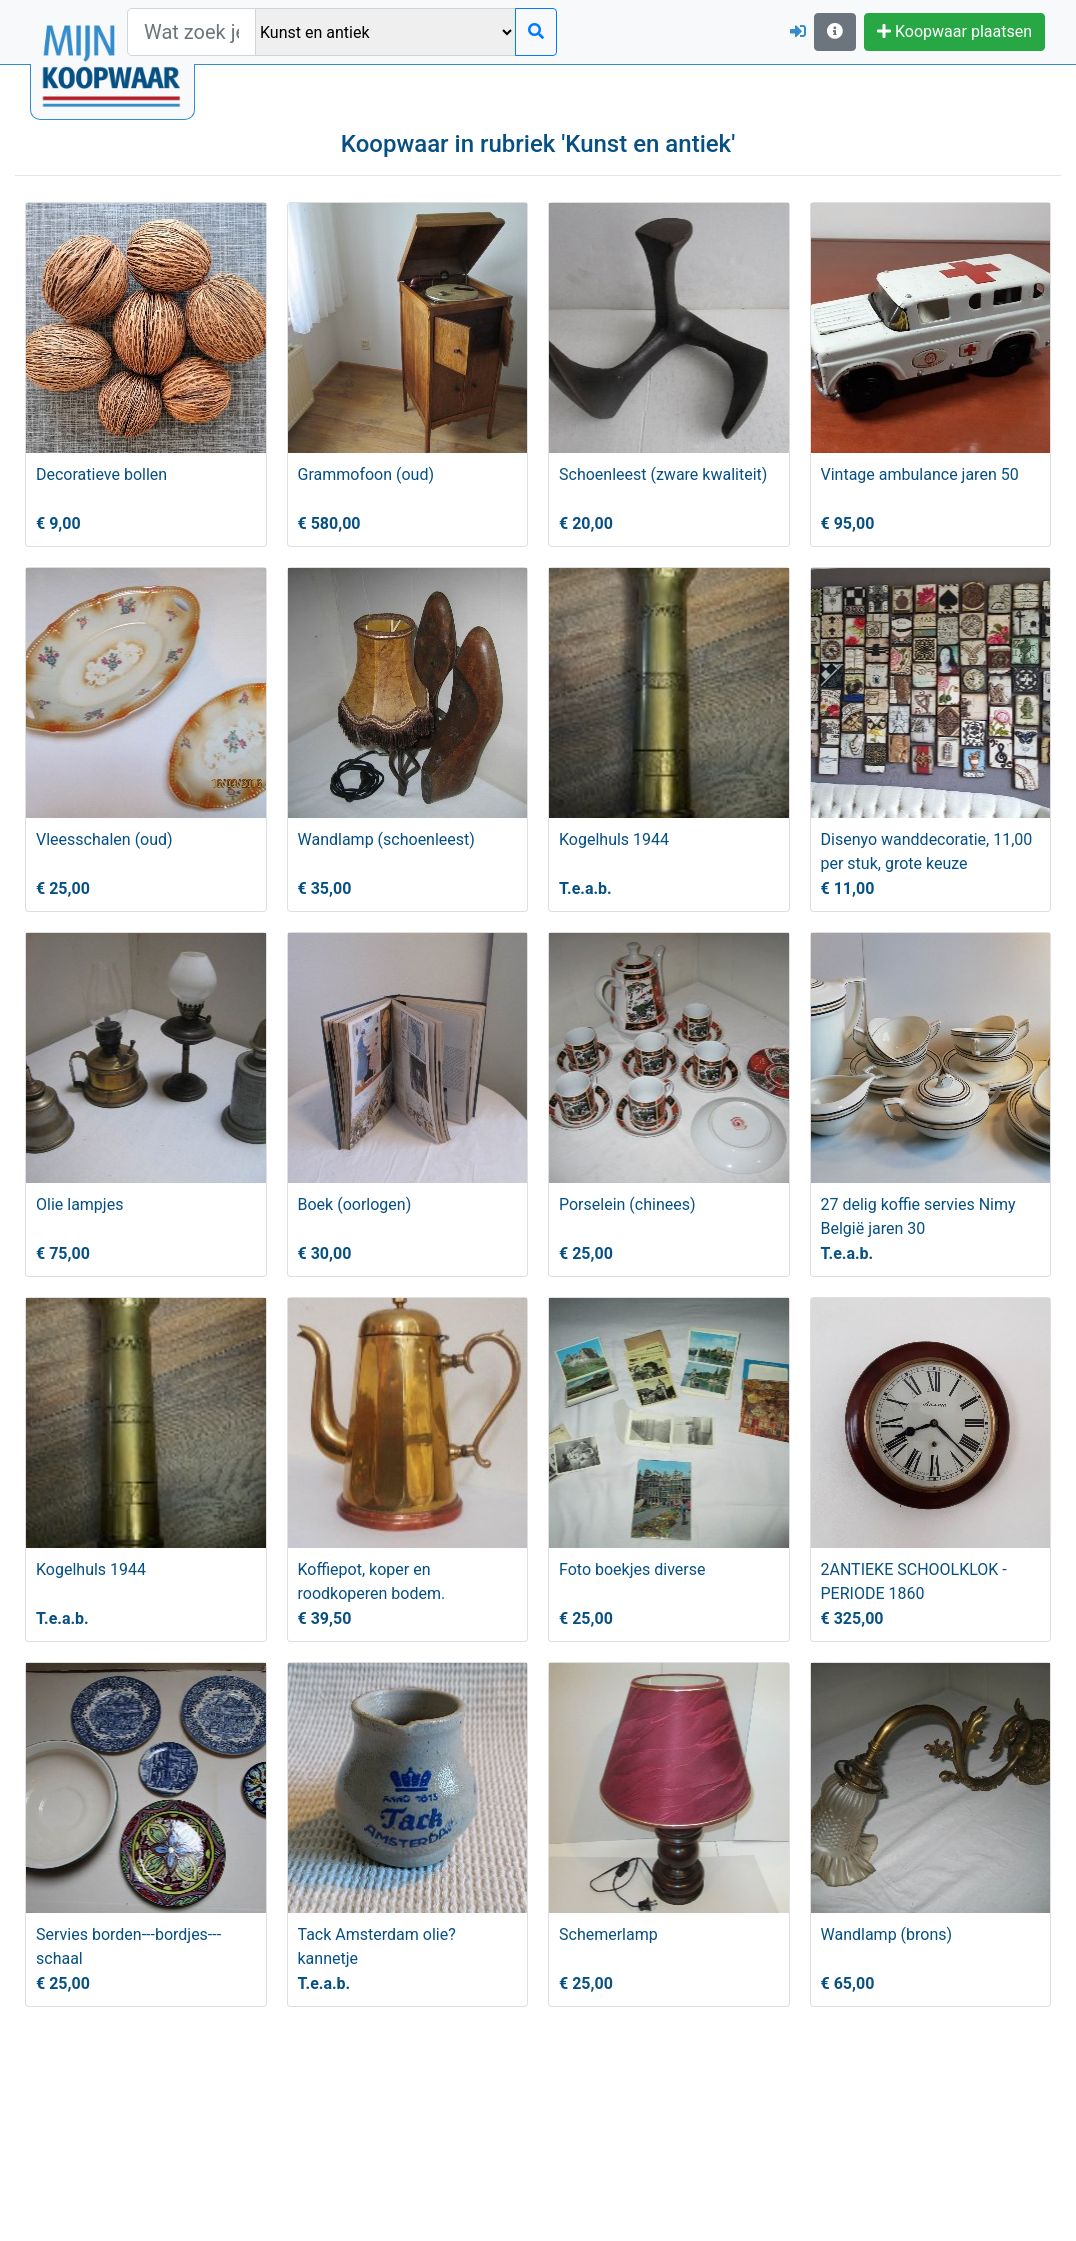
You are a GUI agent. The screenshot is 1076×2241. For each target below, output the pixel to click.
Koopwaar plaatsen (954, 31)
